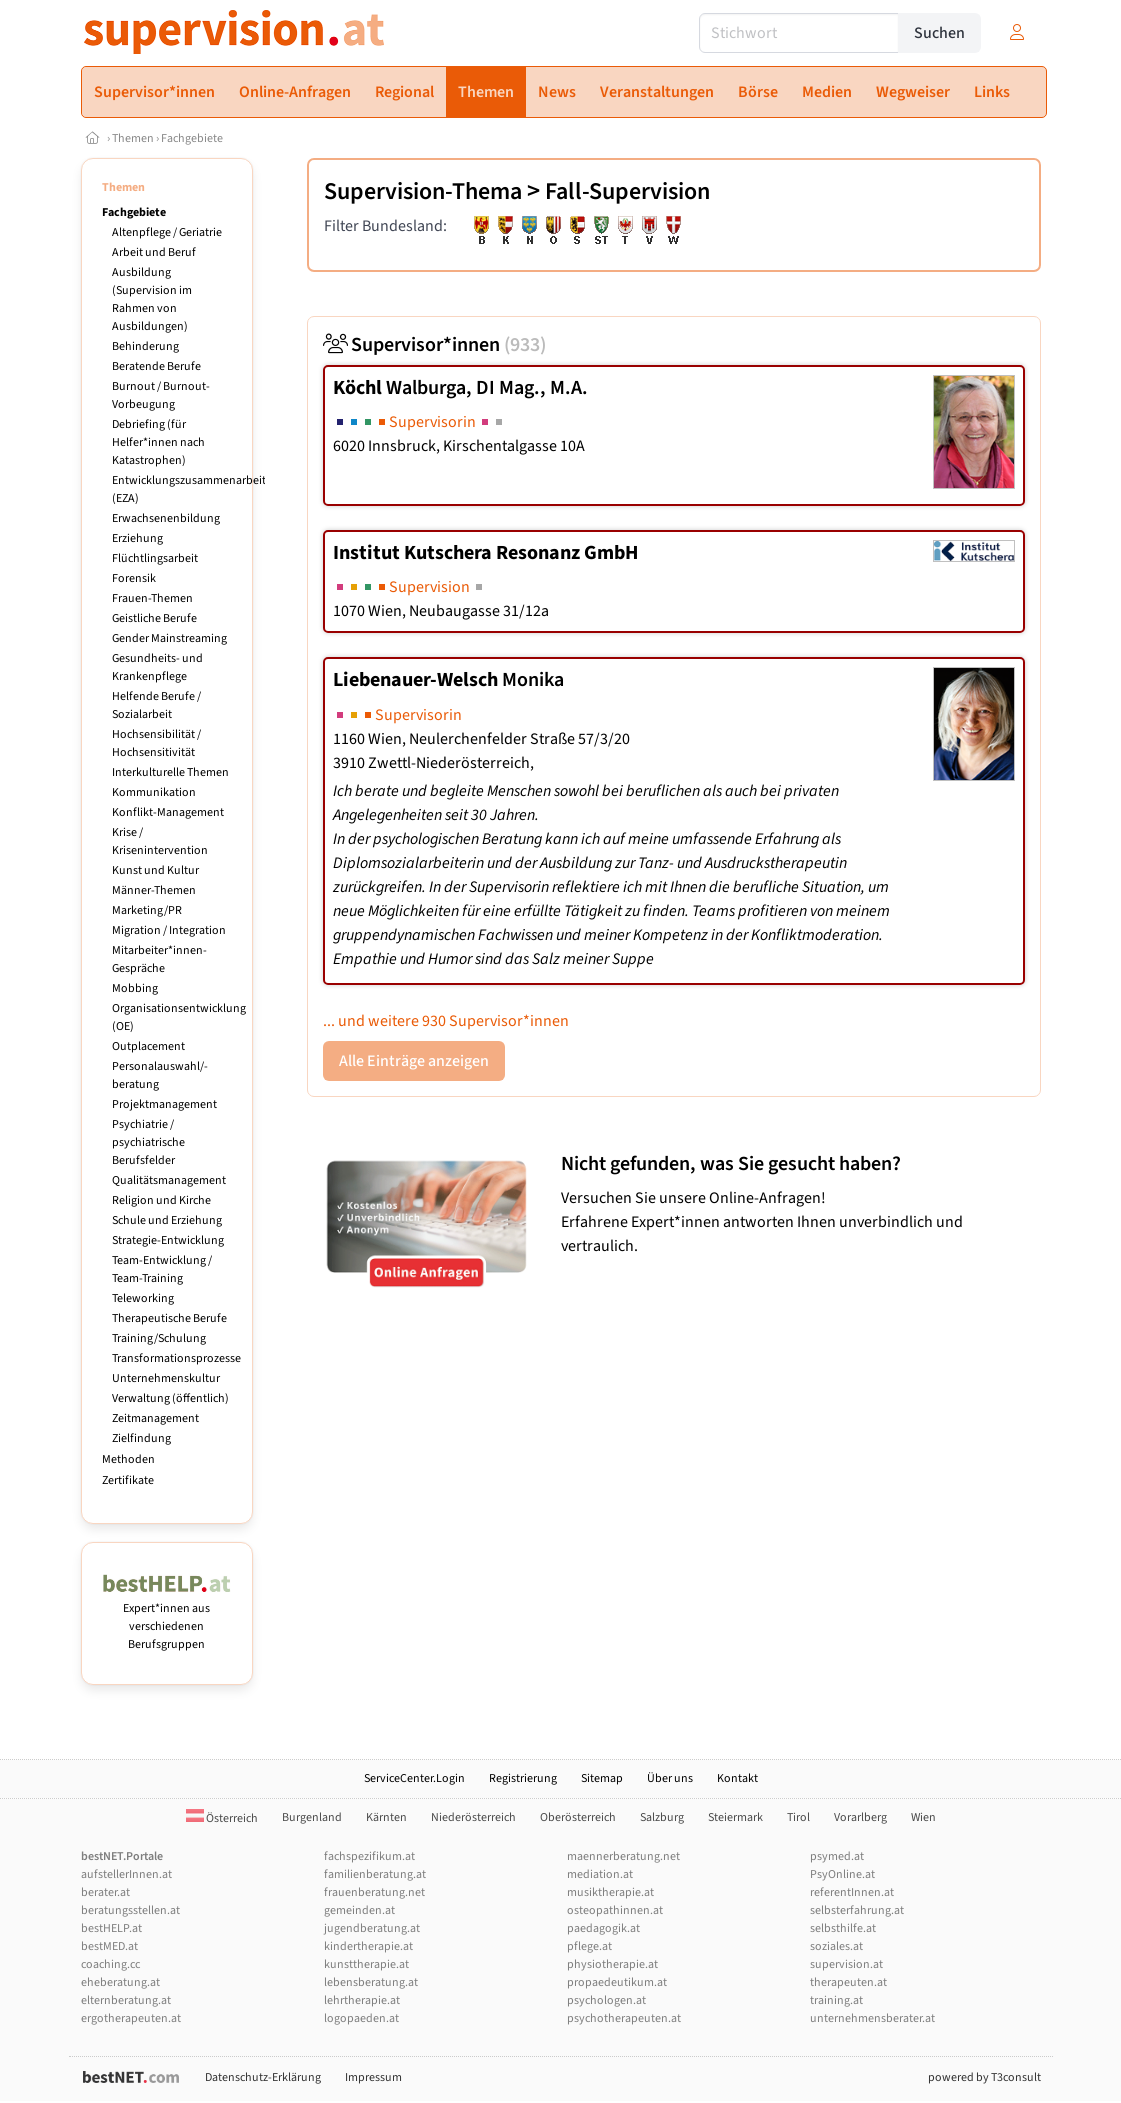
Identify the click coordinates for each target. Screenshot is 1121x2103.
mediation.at (600, 1874)
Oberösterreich (578, 1817)
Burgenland (312, 1817)
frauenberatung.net (374, 1892)
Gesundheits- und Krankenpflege (157, 667)
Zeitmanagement (155, 1418)
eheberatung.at (120, 1982)
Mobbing (135, 988)
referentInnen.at (852, 1892)
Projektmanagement (164, 1104)
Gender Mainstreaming (169, 638)
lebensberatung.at (371, 1982)
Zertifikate (128, 1480)
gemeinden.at (359, 1910)
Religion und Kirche (161, 1200)
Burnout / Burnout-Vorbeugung (161, 395)
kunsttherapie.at (366, 1964)
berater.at (105, 1892)
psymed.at (837, 1856)
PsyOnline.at (842, 1874)
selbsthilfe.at (843, 1928)
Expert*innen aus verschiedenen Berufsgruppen (167, 1617)
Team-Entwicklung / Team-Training (162, 1269)
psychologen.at (606, 2000)
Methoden (128, 1459)
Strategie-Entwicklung (168, 1240)
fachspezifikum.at (369, 1856)
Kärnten (386, 1817)
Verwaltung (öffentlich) (170, 1398)
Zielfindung (141, 1438)
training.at (836, 2000)
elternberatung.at (126, 2000)
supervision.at (846, 1964)
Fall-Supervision (627, 191)
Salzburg (662, 1817)
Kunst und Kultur (155, 870)
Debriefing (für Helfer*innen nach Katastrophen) (158, 442)
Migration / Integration (169, 930)
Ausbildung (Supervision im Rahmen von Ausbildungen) (152, 299)
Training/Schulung (159, 1338)
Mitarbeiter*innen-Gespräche (159, 959)
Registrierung (523, 1778)
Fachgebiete (192, 138)
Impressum (373, 2077)
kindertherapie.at (368, 1946)
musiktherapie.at (610, 1892)
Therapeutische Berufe (169, 1318)
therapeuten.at (848, 1982)
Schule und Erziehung (167, 1220)
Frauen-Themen (152, 598)
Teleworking (143, 1298)
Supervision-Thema (423, 191)
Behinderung (145, 346)
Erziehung (137, 538)
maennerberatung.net (623, 1856)
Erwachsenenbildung (166, 518)
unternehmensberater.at (872, 2018)
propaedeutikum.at (617, 1982)
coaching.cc (110, 1964)
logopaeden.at (361, 2018)
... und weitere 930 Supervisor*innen (446, 1021)
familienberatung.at (375, 1874)
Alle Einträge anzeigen (414, 1061)
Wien (923, 1817)
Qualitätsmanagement (169, 1180)
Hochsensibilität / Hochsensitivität (156, 743)
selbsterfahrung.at (857, 1910)
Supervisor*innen (434, 345)
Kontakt (737, 1778)
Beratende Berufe (156, 366)
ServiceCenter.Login (414, 1778)
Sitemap (602, 1778)
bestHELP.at (111, 1928)
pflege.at (589, 1946)
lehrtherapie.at (362, 2000)
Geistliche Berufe (154, 618)
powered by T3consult (984, 2077)
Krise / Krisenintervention (160, 841)
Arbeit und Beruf (154, 252)
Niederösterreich (473, 1817)
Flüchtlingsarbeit (155, 558)
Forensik (134, 578)
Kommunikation (154, 792)
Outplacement (148, 1046)
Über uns (670, 1778)
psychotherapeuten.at (624, 2018)
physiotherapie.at (612, 1964)
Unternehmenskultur (166, 1378)
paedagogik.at (603, 1928)
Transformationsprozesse (176, 1358)
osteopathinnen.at (615, 1910)
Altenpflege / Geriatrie (167, 232)
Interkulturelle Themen (170, 772)
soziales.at (836, 1946)
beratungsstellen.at (130, 1910)
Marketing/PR (147, 910)
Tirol (798, 1817)
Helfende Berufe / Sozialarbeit (156, 705)
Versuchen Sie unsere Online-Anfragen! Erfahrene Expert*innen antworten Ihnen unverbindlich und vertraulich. (795, 1204)
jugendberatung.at (372, 1928)
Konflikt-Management (168, 812)
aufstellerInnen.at (126, 1874)
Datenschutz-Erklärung (263, 2077)
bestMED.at (109, 1946)
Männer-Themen (154, 890)
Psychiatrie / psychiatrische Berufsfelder (148, 1142)
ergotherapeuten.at (131, 2018)
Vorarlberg (860, 1817)
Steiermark (735, 1817)
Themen (133, 138)
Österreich (222, 1818)
